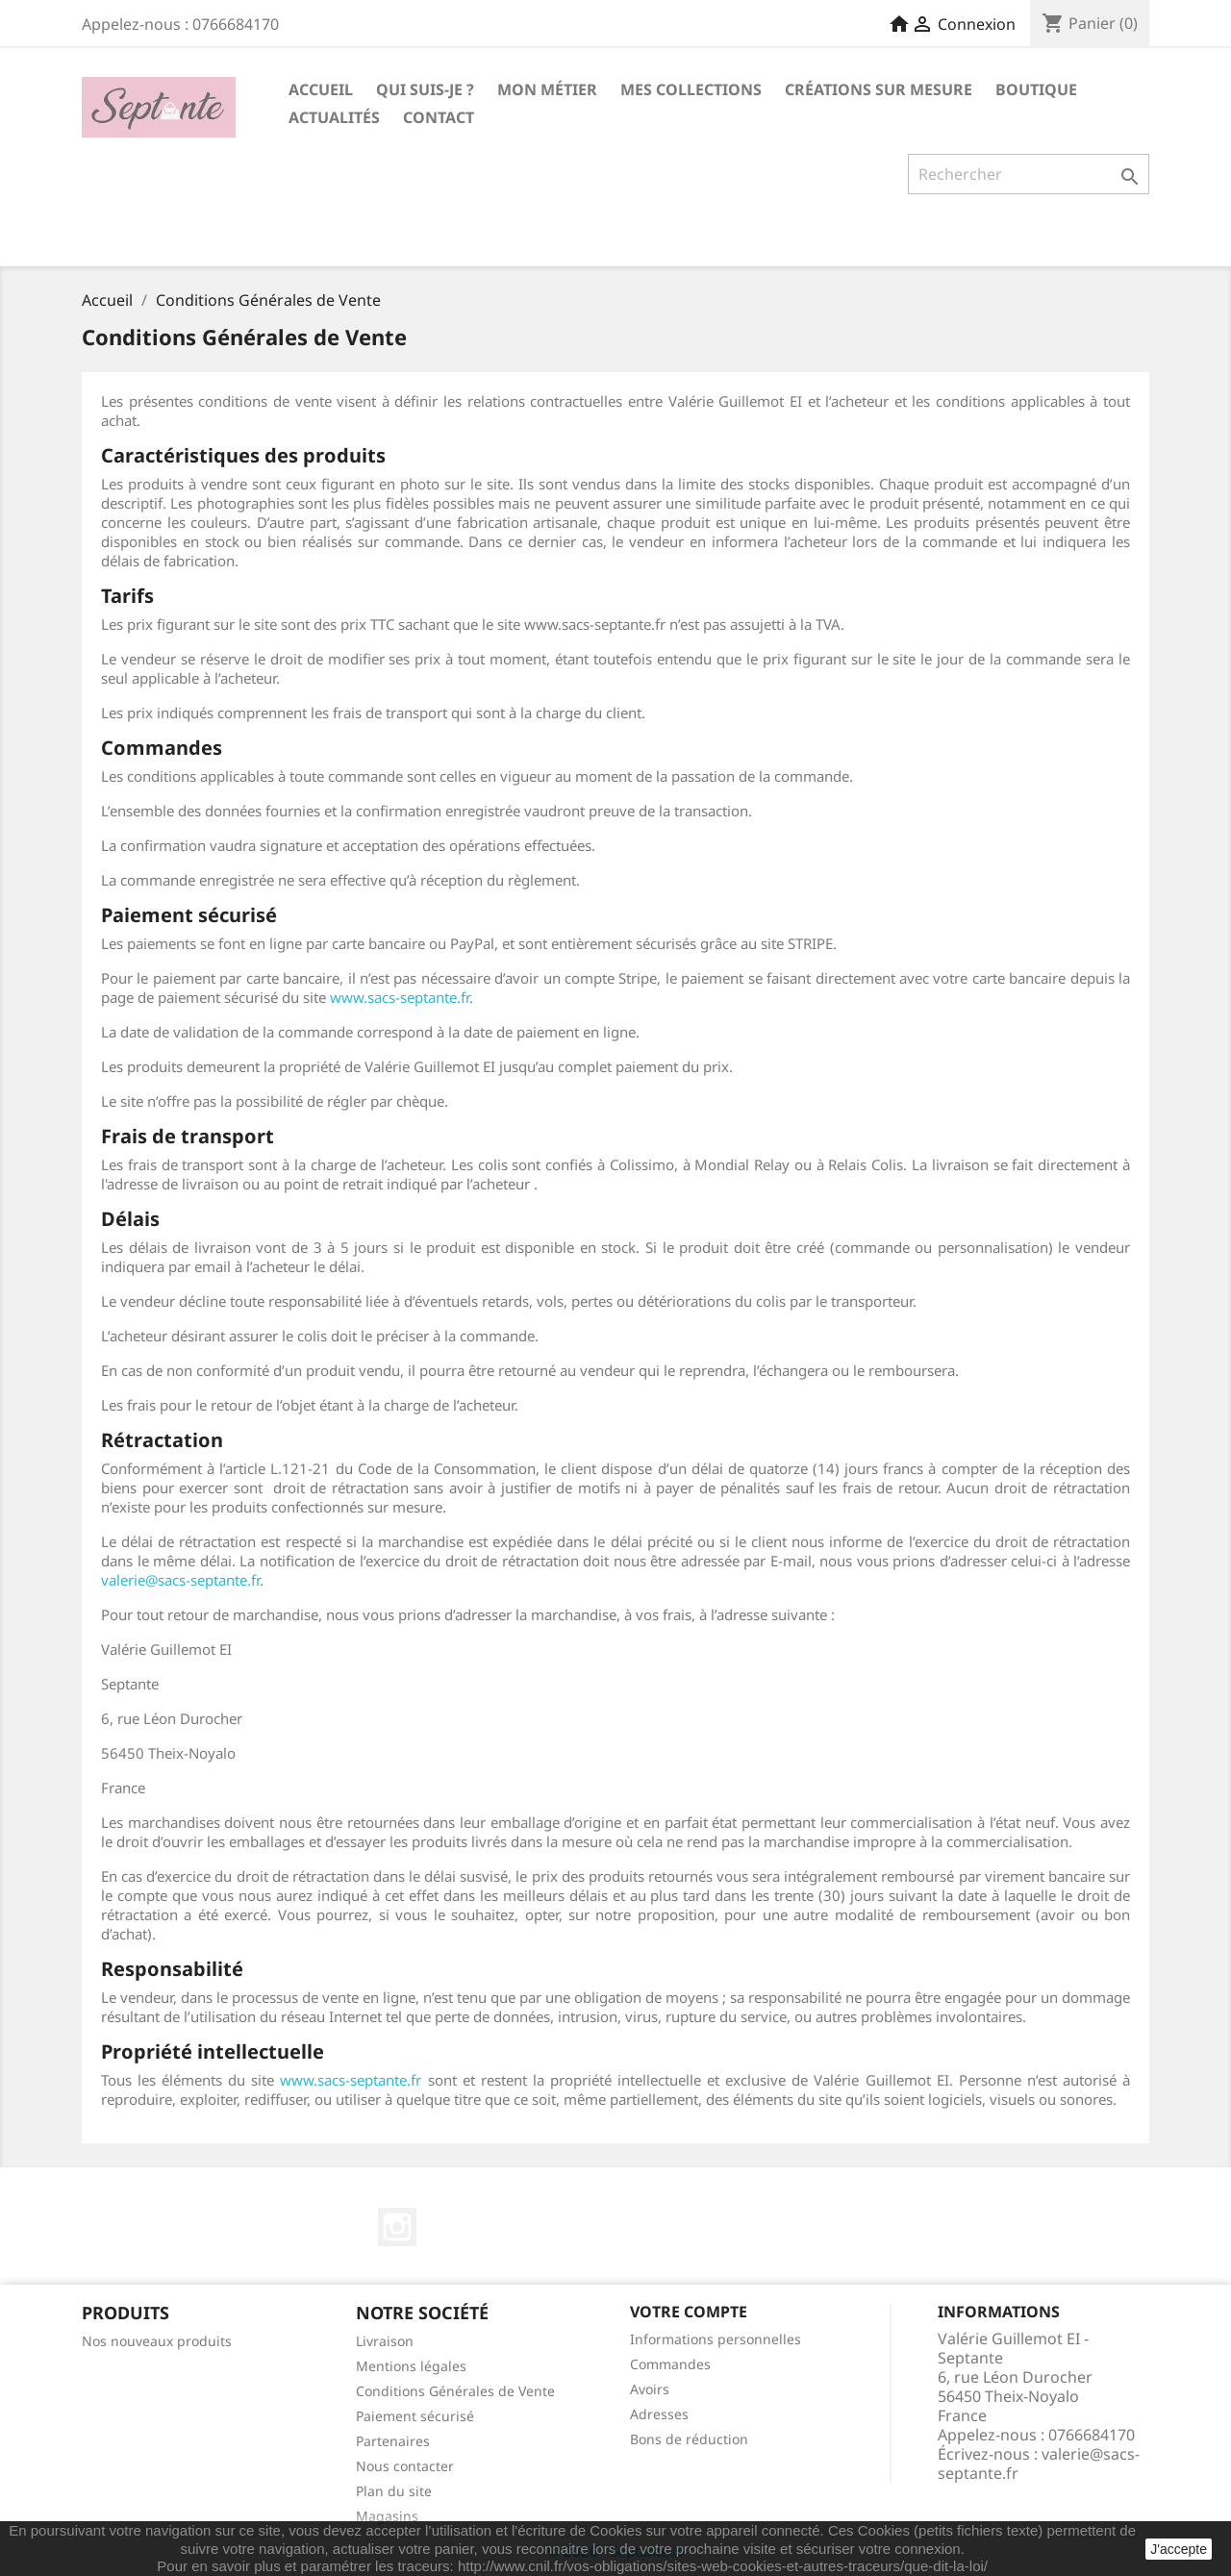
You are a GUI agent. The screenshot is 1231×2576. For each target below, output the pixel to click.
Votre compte (688, 2311)
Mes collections (691, 89)
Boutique (1036, 89)
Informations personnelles (715, 2339)
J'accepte (1178, 2549)
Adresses (659, 2414)
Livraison (385, 2341)
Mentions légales (411, 2366)
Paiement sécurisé (415, 2416)
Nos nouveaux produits (157, 2341)
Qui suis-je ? (425, 89)
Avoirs (649, 2389)
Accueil (321, 89)
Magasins (387, 2516)
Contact (438, 117)
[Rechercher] (1028, 174)
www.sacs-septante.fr (399, 997)
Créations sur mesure (878, 89)
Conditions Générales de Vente (455, 2391)
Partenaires (393, 2441)
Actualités (334, 117)
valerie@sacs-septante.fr (180, 1579)
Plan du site (394, 2491)
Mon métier (547, 89)
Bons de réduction (689, 2439)
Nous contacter (405, 2466)
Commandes (670, 2364)
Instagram (397, 2227)
